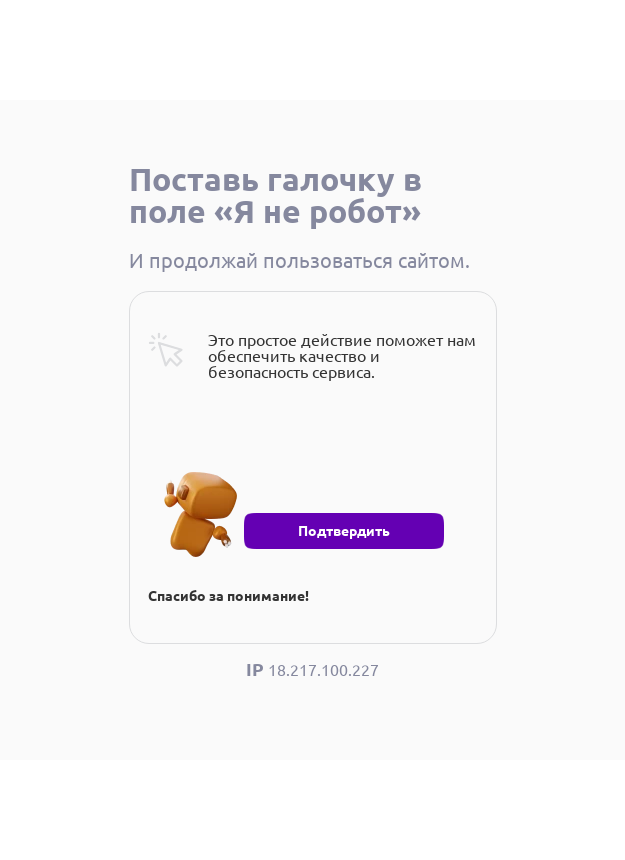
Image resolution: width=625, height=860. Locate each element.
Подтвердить (344, 531)
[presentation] (300, 459)
